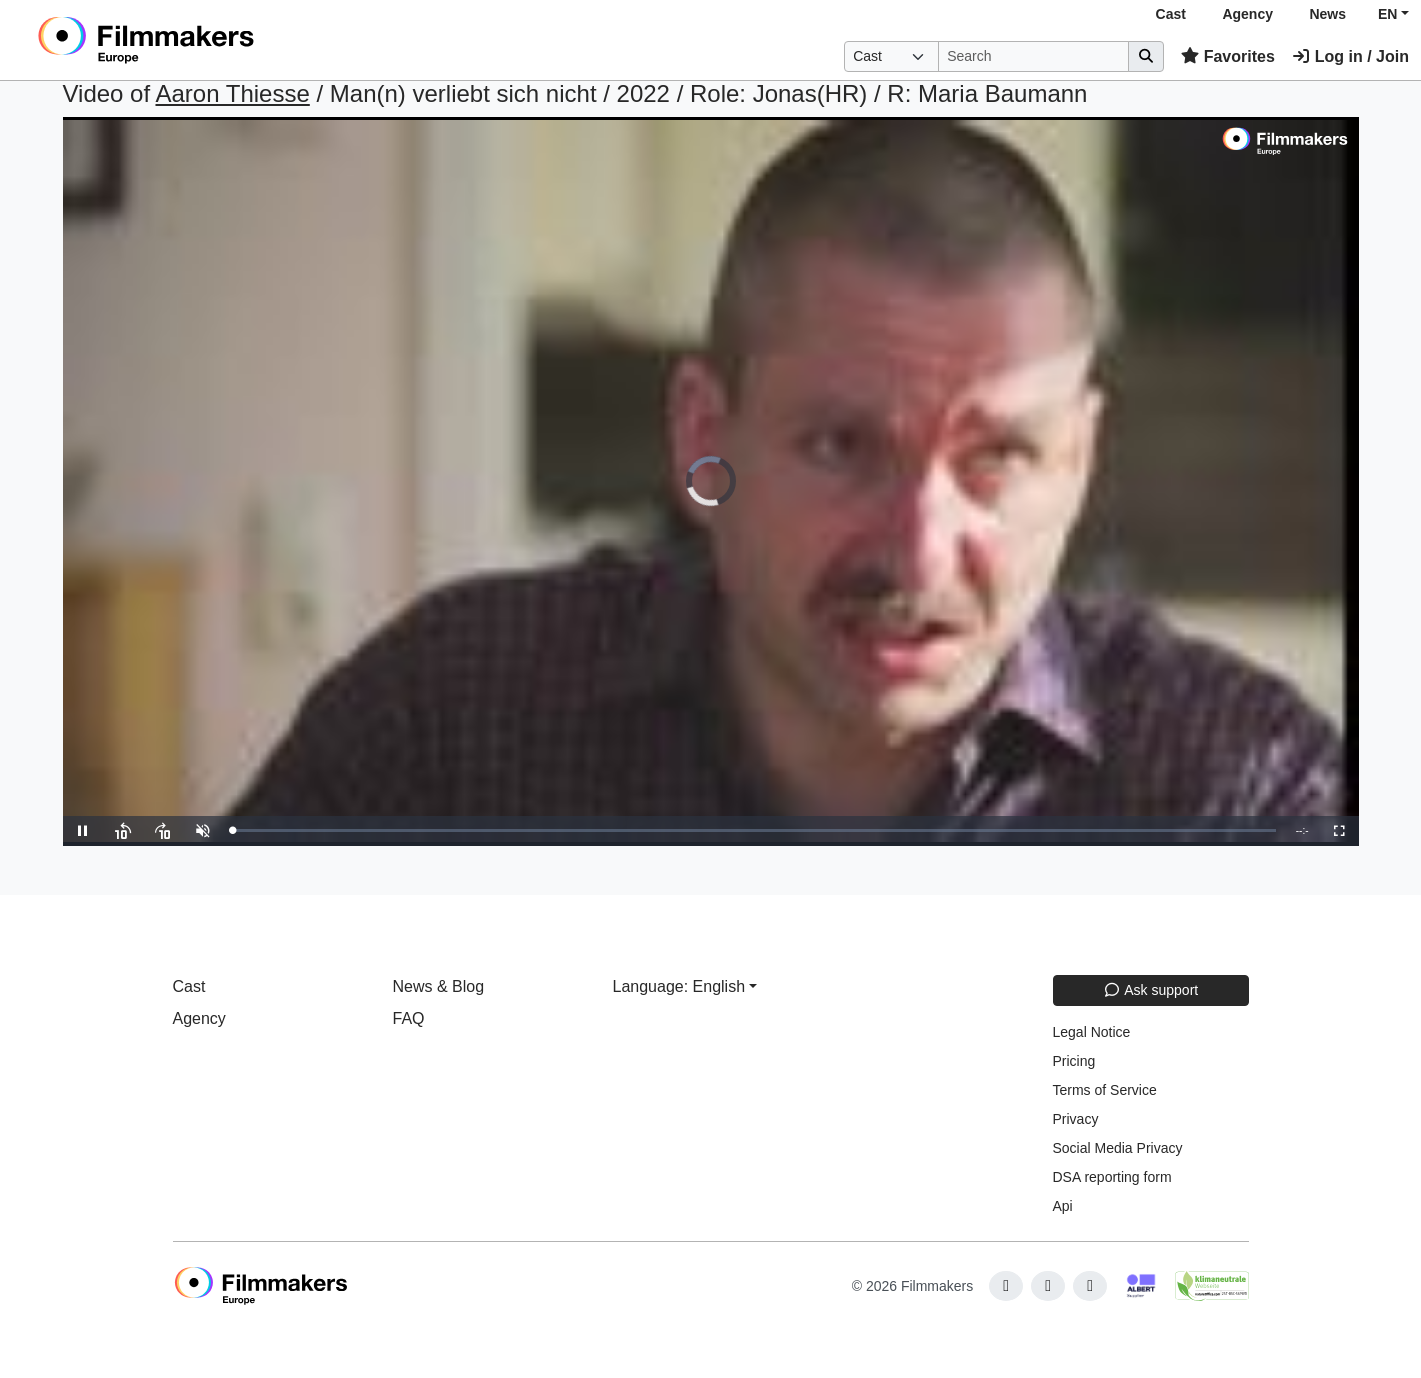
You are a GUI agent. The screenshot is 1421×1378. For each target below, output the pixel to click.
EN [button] (1387, 14)
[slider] (754, 830)
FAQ (409, 1018)
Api (1063, 1206)
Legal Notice (1092, 1032)
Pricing (1074, 1061)
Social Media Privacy (1118, 1148)
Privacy (1076, 1119)
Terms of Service (1105, 1090)
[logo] (195, 40)
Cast (1171, 14)
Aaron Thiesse (232, 93)
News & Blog (439, 986)
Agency (1247, 14)
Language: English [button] (679, 986)
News (1327, 14)
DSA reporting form (1112, 1177)
